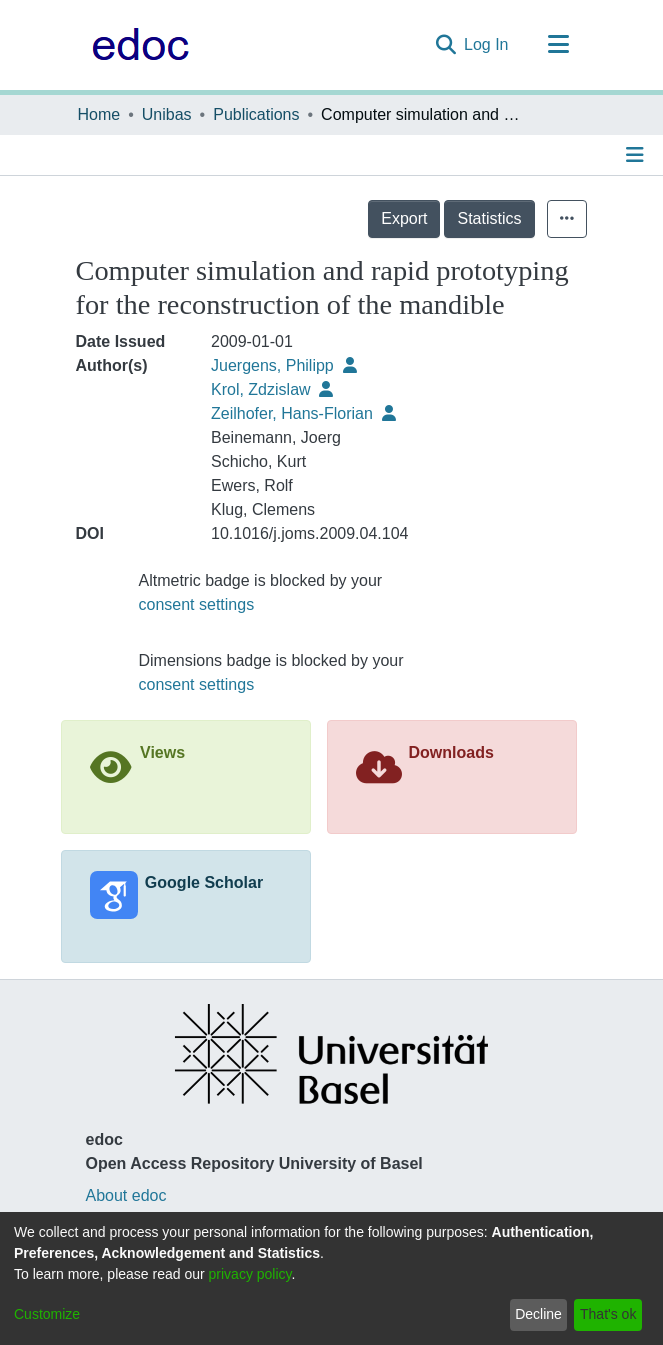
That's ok (608, 1314)
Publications (256, 114)
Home (99, 114)
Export (404, 218)
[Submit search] (445, 45)
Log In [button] (487, 44)
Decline (538, 1314)
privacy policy (250, 1274)
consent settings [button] (197, 604)
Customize (47, 1314)
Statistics (489, 218)
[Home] (135, 45)
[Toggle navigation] (559, 45)
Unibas (167, 114)
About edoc (126, 1195)
